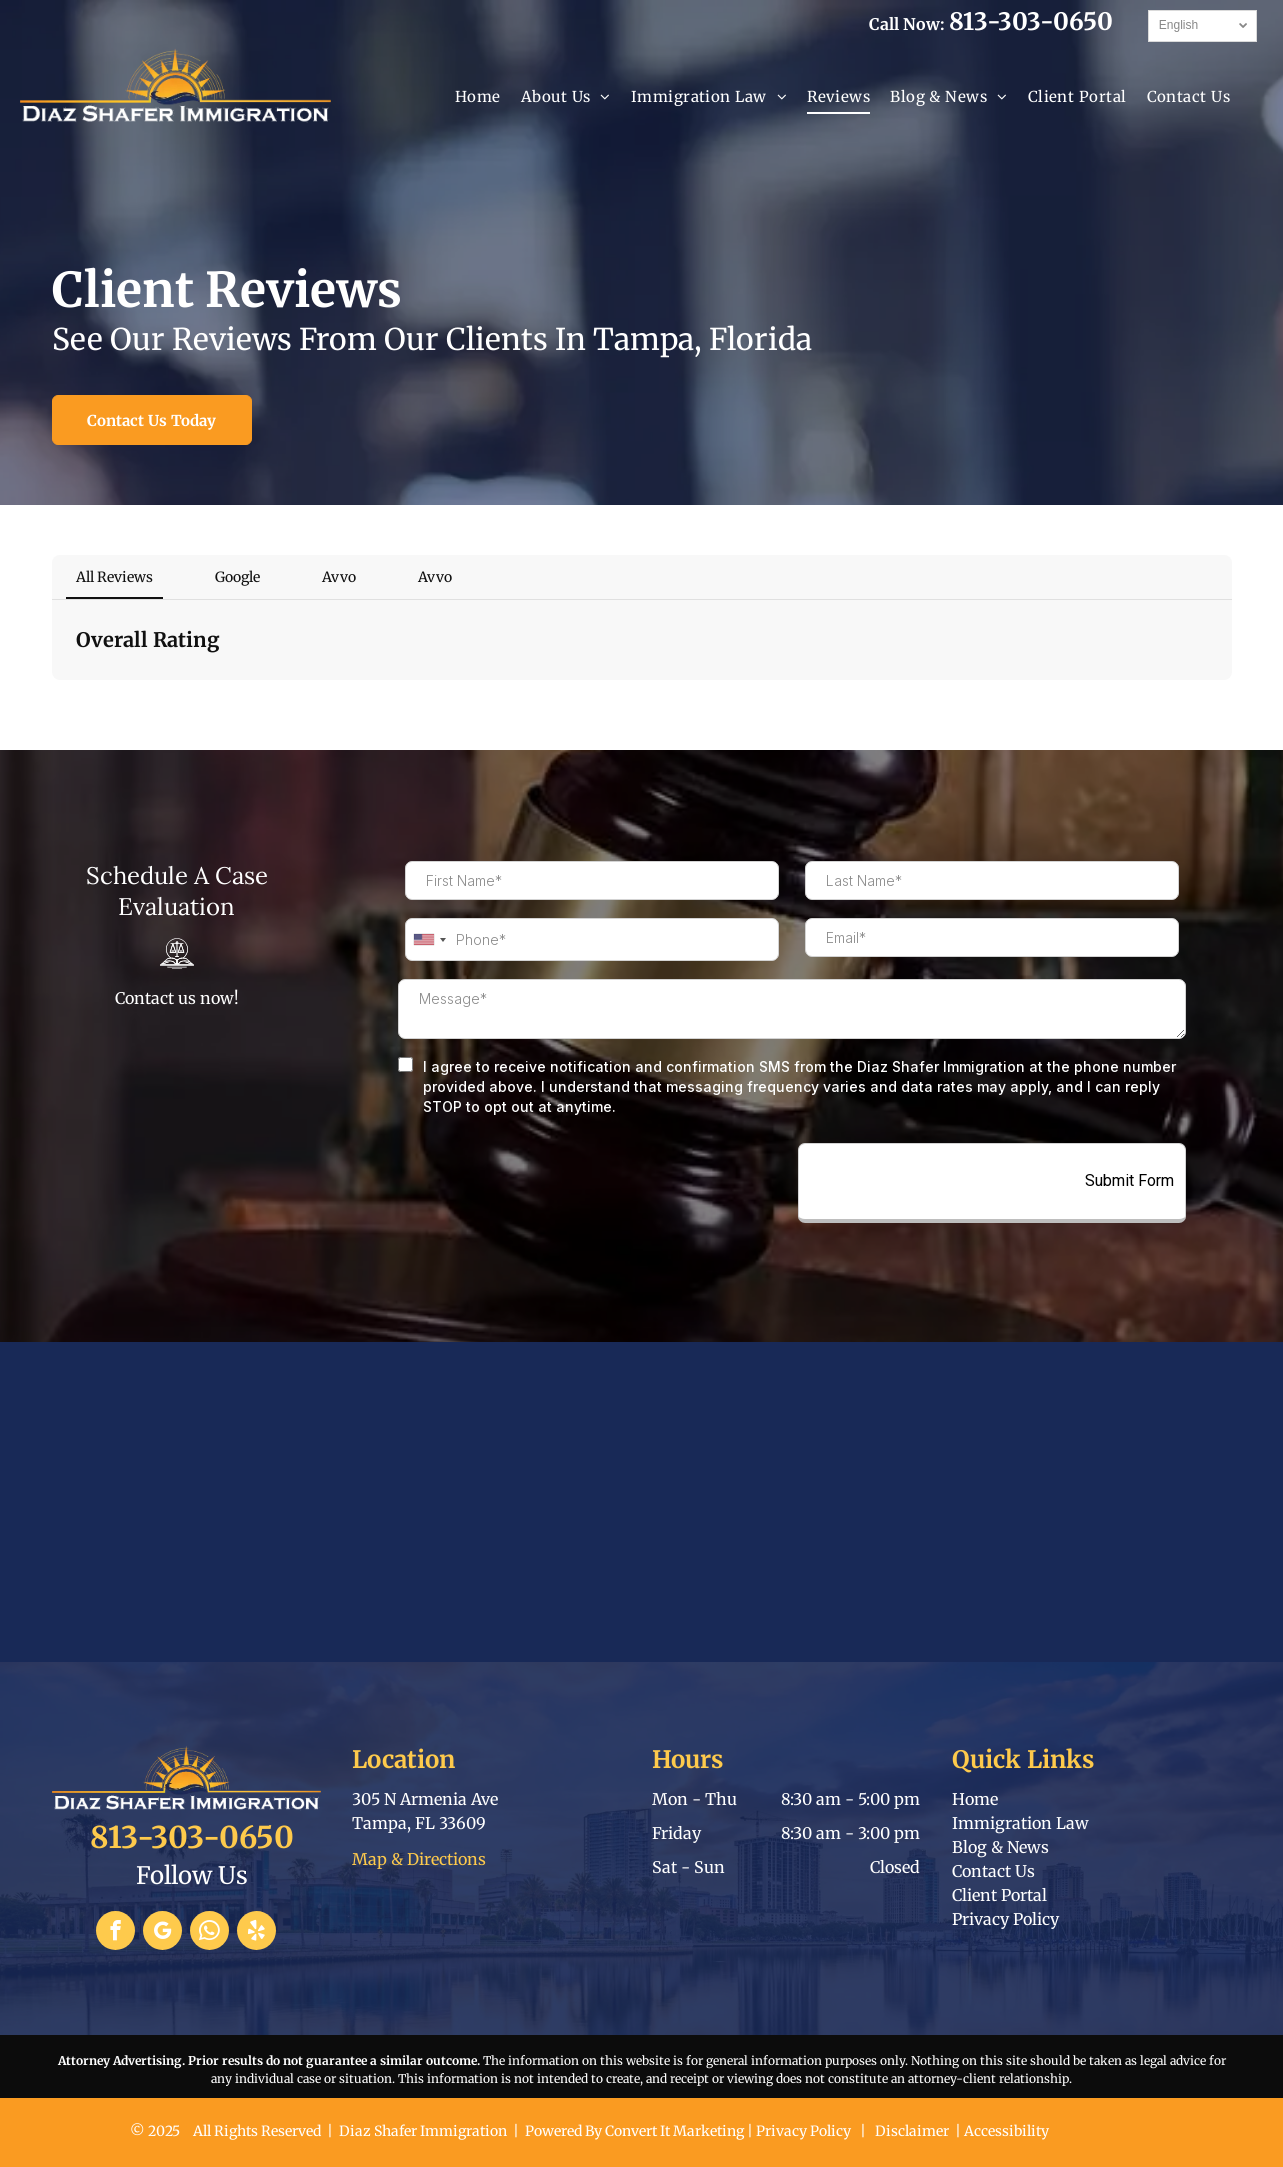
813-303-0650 (1031, 21)
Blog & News (1000, 1847)
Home (975, 1799)
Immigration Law (1020, 1823)
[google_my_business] (162, 1933)
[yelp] (256, 1933)
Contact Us (993, 1871)
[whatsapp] (209, 1933)
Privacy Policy (1005, 1919)
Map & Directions (419, 1859)
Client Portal (999, 1895)
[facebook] (115, 1933)
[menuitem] (478, 97)
